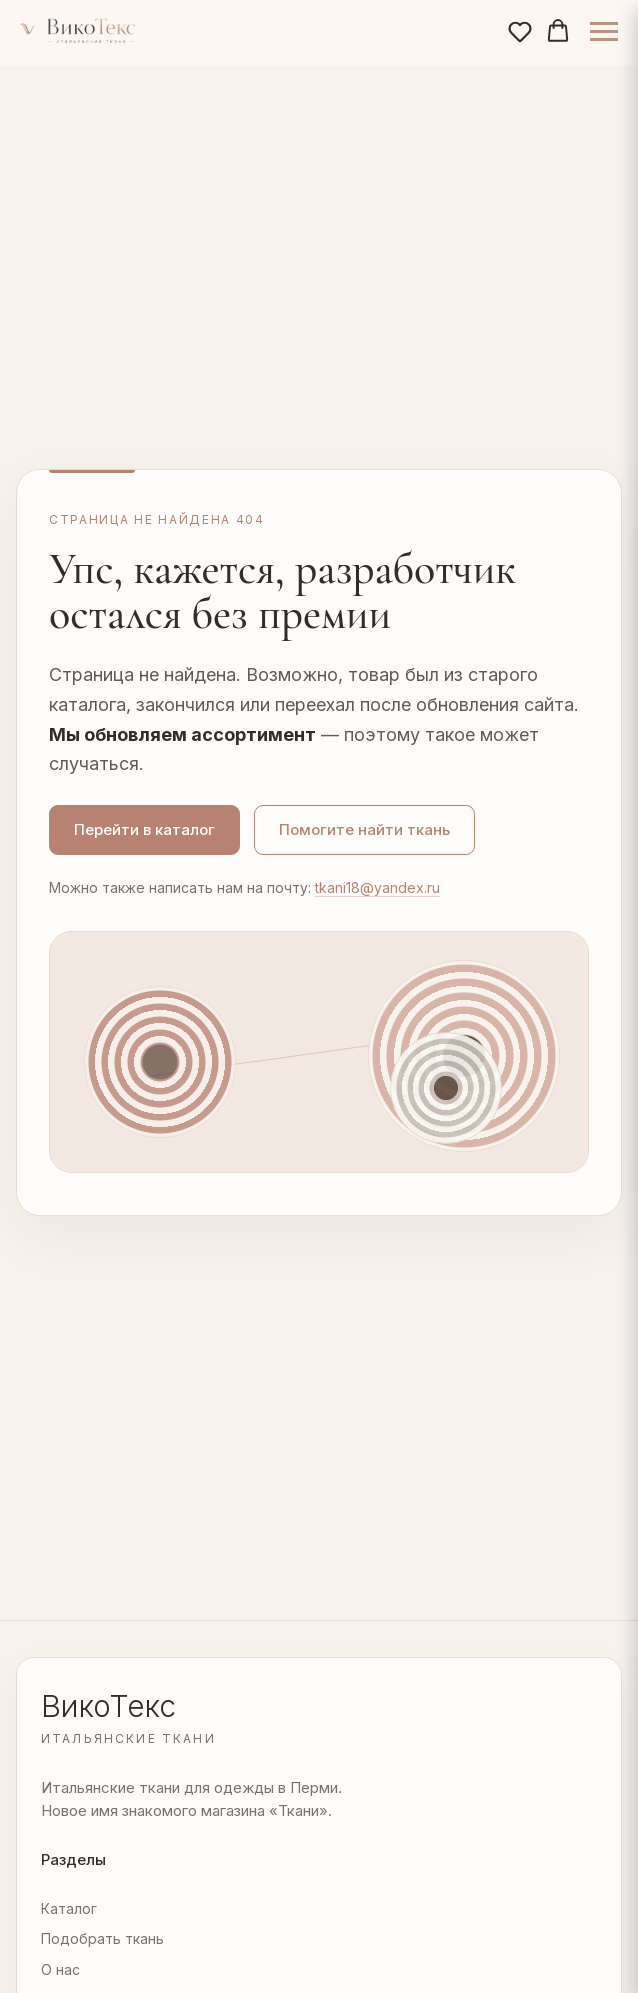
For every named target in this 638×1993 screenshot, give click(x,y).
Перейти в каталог (144, 829)
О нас (60, 1969)
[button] (520, 31)
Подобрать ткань (102, 1938)
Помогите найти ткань (364, 829)
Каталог (69, 1908)
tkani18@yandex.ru (377, 887)
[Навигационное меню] (604, 32)
